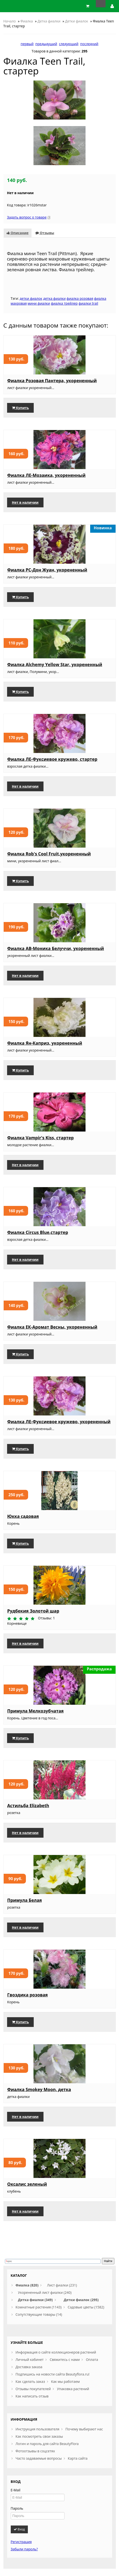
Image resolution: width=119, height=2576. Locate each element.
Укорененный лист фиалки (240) (45, 2292)
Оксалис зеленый (27, 2184)
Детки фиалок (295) (81, 2299)
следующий (68, 43)
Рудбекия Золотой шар (33, 1611)
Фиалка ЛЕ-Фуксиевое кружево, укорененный (59, 1421)
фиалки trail (88, 303)
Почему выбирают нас (84, 2429)
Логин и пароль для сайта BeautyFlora (47, 2443)
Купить (20, 407)
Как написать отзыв (32, 2396)
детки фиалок (31, 298)
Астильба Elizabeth (28, 1805)
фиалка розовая (79, 298)
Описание (18, 233)
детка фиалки (54, 298)
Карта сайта (78, 2458)
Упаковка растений (73, 2388)
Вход (19, 2529)
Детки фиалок (76, 21)
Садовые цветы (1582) (86, 2307)
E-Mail (16, 2490)
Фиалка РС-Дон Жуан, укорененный (47, 570)
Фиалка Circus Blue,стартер (37, 1232)
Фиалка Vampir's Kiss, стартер (40, 1138)
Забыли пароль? (24, 2549)
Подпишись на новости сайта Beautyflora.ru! (53, 2374)
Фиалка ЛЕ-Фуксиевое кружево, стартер (52, 759)
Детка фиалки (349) (35, 2299)
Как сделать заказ (30, 2381)
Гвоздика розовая (27, 1995)
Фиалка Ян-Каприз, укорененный (44, 1043)
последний (89, 43)
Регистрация (21, 2541)
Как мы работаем (65, 2381)
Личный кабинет (30, 2359)
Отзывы (44, 233)
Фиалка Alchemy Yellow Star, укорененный (54, 664)
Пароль (17, 2508)
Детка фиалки (49, 21)
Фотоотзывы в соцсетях (35, 2451)
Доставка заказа (29, 2367)
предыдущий (46, 43)
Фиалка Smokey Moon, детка (39, 2089)
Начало (9, 21)
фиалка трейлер (64, 303)
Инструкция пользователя (37, 2429)
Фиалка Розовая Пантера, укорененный (52, 380)
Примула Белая (24, 1900)
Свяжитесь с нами (65, 2359)
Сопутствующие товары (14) (39, 2314)
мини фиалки (39, 303)
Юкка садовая (23, 1516)
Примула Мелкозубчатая (35, 1711)
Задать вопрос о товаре (27, 217)
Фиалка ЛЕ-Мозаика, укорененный (46, 475)
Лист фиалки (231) (62, 2285)
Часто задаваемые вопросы (39, 2458)
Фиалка (27, 21)
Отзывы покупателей (33, 2388)
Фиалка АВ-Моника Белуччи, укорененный (55, 948)
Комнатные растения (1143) (39, 2307)
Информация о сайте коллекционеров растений (56, 2352)
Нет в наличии (25, 502)
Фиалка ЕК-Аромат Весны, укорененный (52, 1327)
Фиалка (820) (27, 2285)
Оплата (92, 2359)
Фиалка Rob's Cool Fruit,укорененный (49, 854)
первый (27, 43)
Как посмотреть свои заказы (39, 2436)
